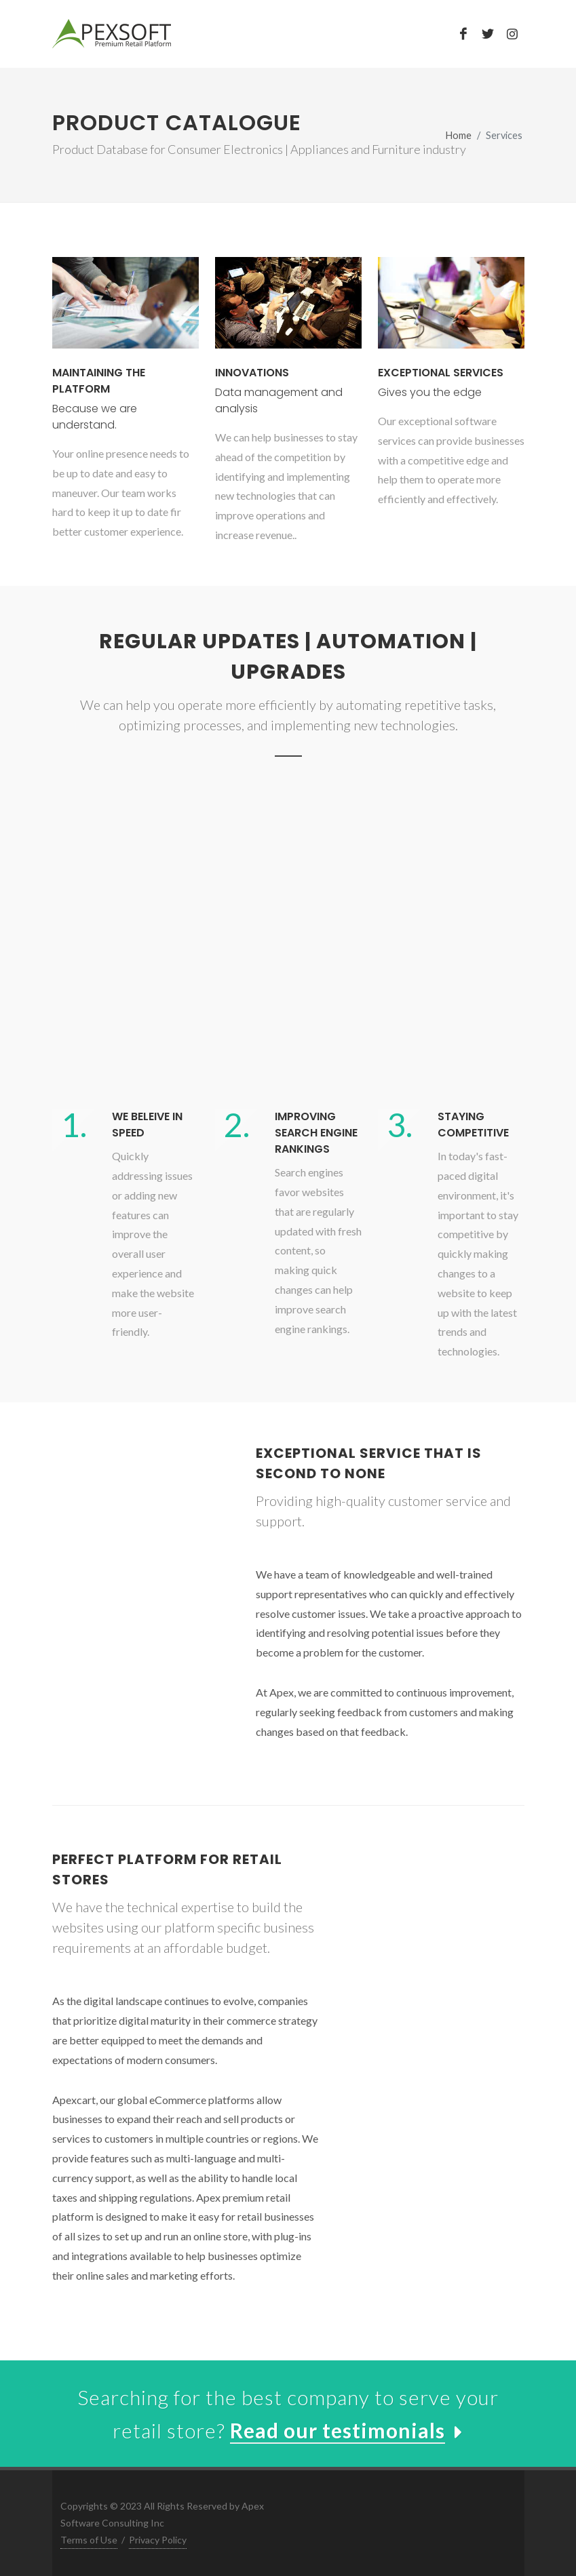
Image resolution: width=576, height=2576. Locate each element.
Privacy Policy (158, 2539)
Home (459, 135)
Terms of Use (88, 2539)
